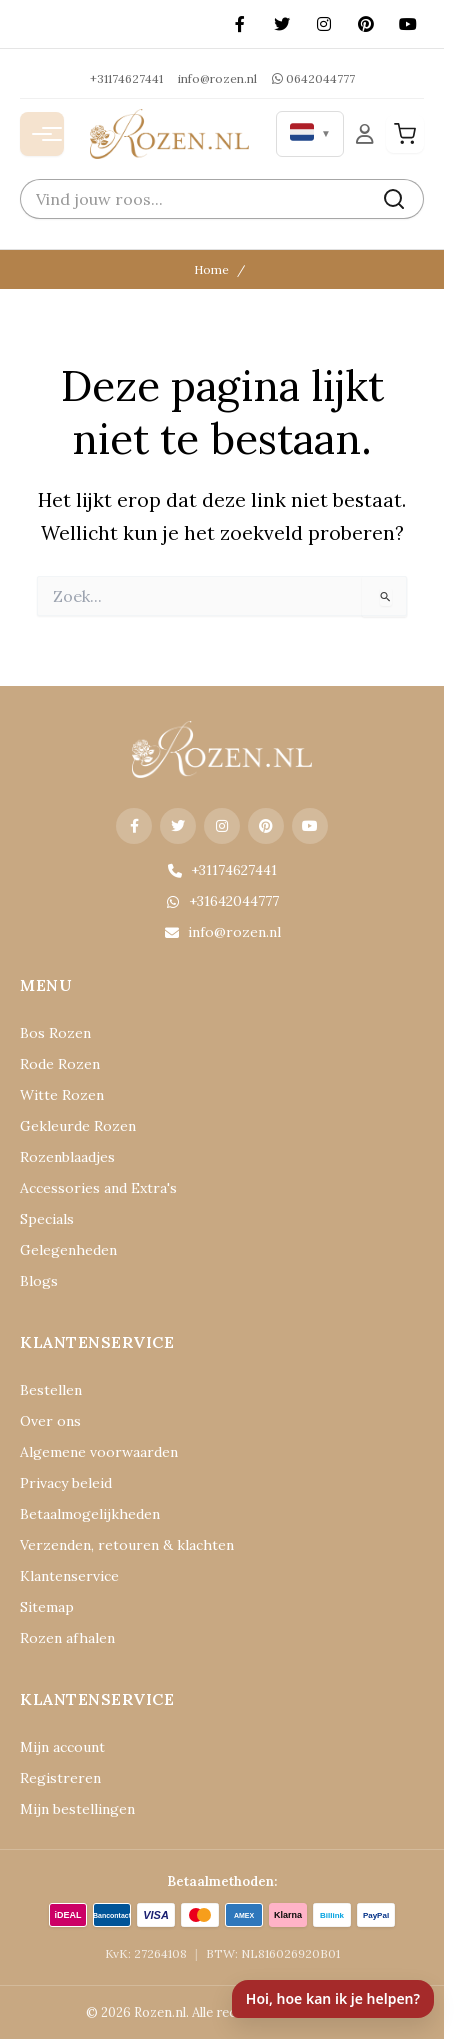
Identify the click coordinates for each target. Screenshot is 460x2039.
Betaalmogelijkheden (90, 1514)
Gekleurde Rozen (78, 1126)
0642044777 (313, 78)
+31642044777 (222, 901)
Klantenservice (69, 1576)
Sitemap (47, 1607)
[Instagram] (324, 24)
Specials (47, 1219)
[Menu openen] (42, 134)
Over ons (50, 1421)
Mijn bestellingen (77, 1809)
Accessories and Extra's (98, 1188)
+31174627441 (126, 78)
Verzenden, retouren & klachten (127, 1545)
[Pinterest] (366, 24)
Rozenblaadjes (67, 1157)
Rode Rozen (60, 1064)
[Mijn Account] (365, 133)
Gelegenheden (68, 1250)
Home (211, 269)
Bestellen (51, 1390)
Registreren (60, 1778)
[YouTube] (408, 24)
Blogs (39, 1281)
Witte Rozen (62, 1095)
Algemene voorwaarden (99, 1452)
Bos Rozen (55, 1033)
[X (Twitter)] (282, 24)
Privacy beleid (66, 1483)
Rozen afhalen (67, 1638)
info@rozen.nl (217, 78)
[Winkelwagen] (405, 134)
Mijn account (62, 1747)
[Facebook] (240, 24)
